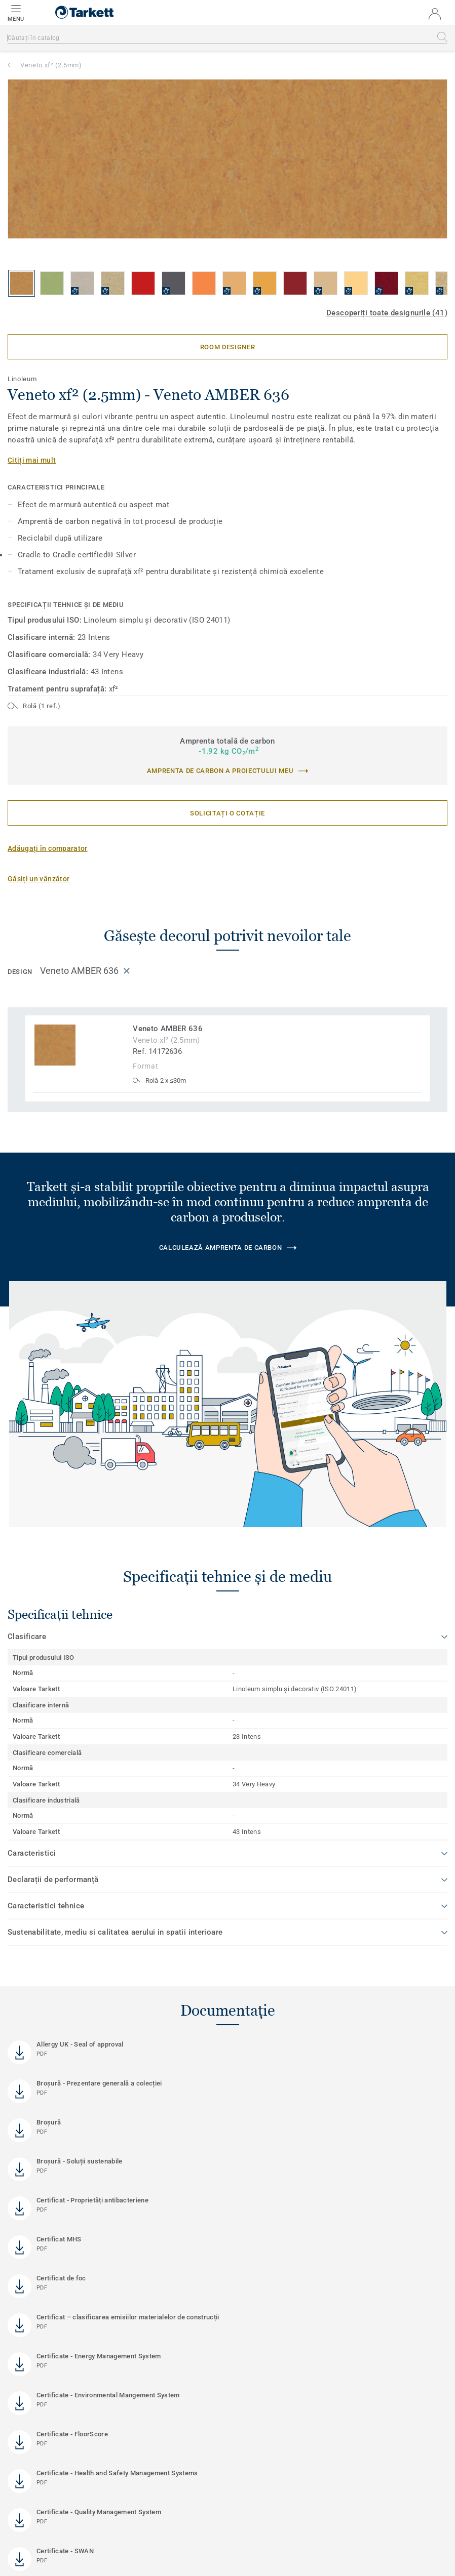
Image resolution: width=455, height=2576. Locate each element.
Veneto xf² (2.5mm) (51, 65)
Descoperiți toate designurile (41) (386, 312)
